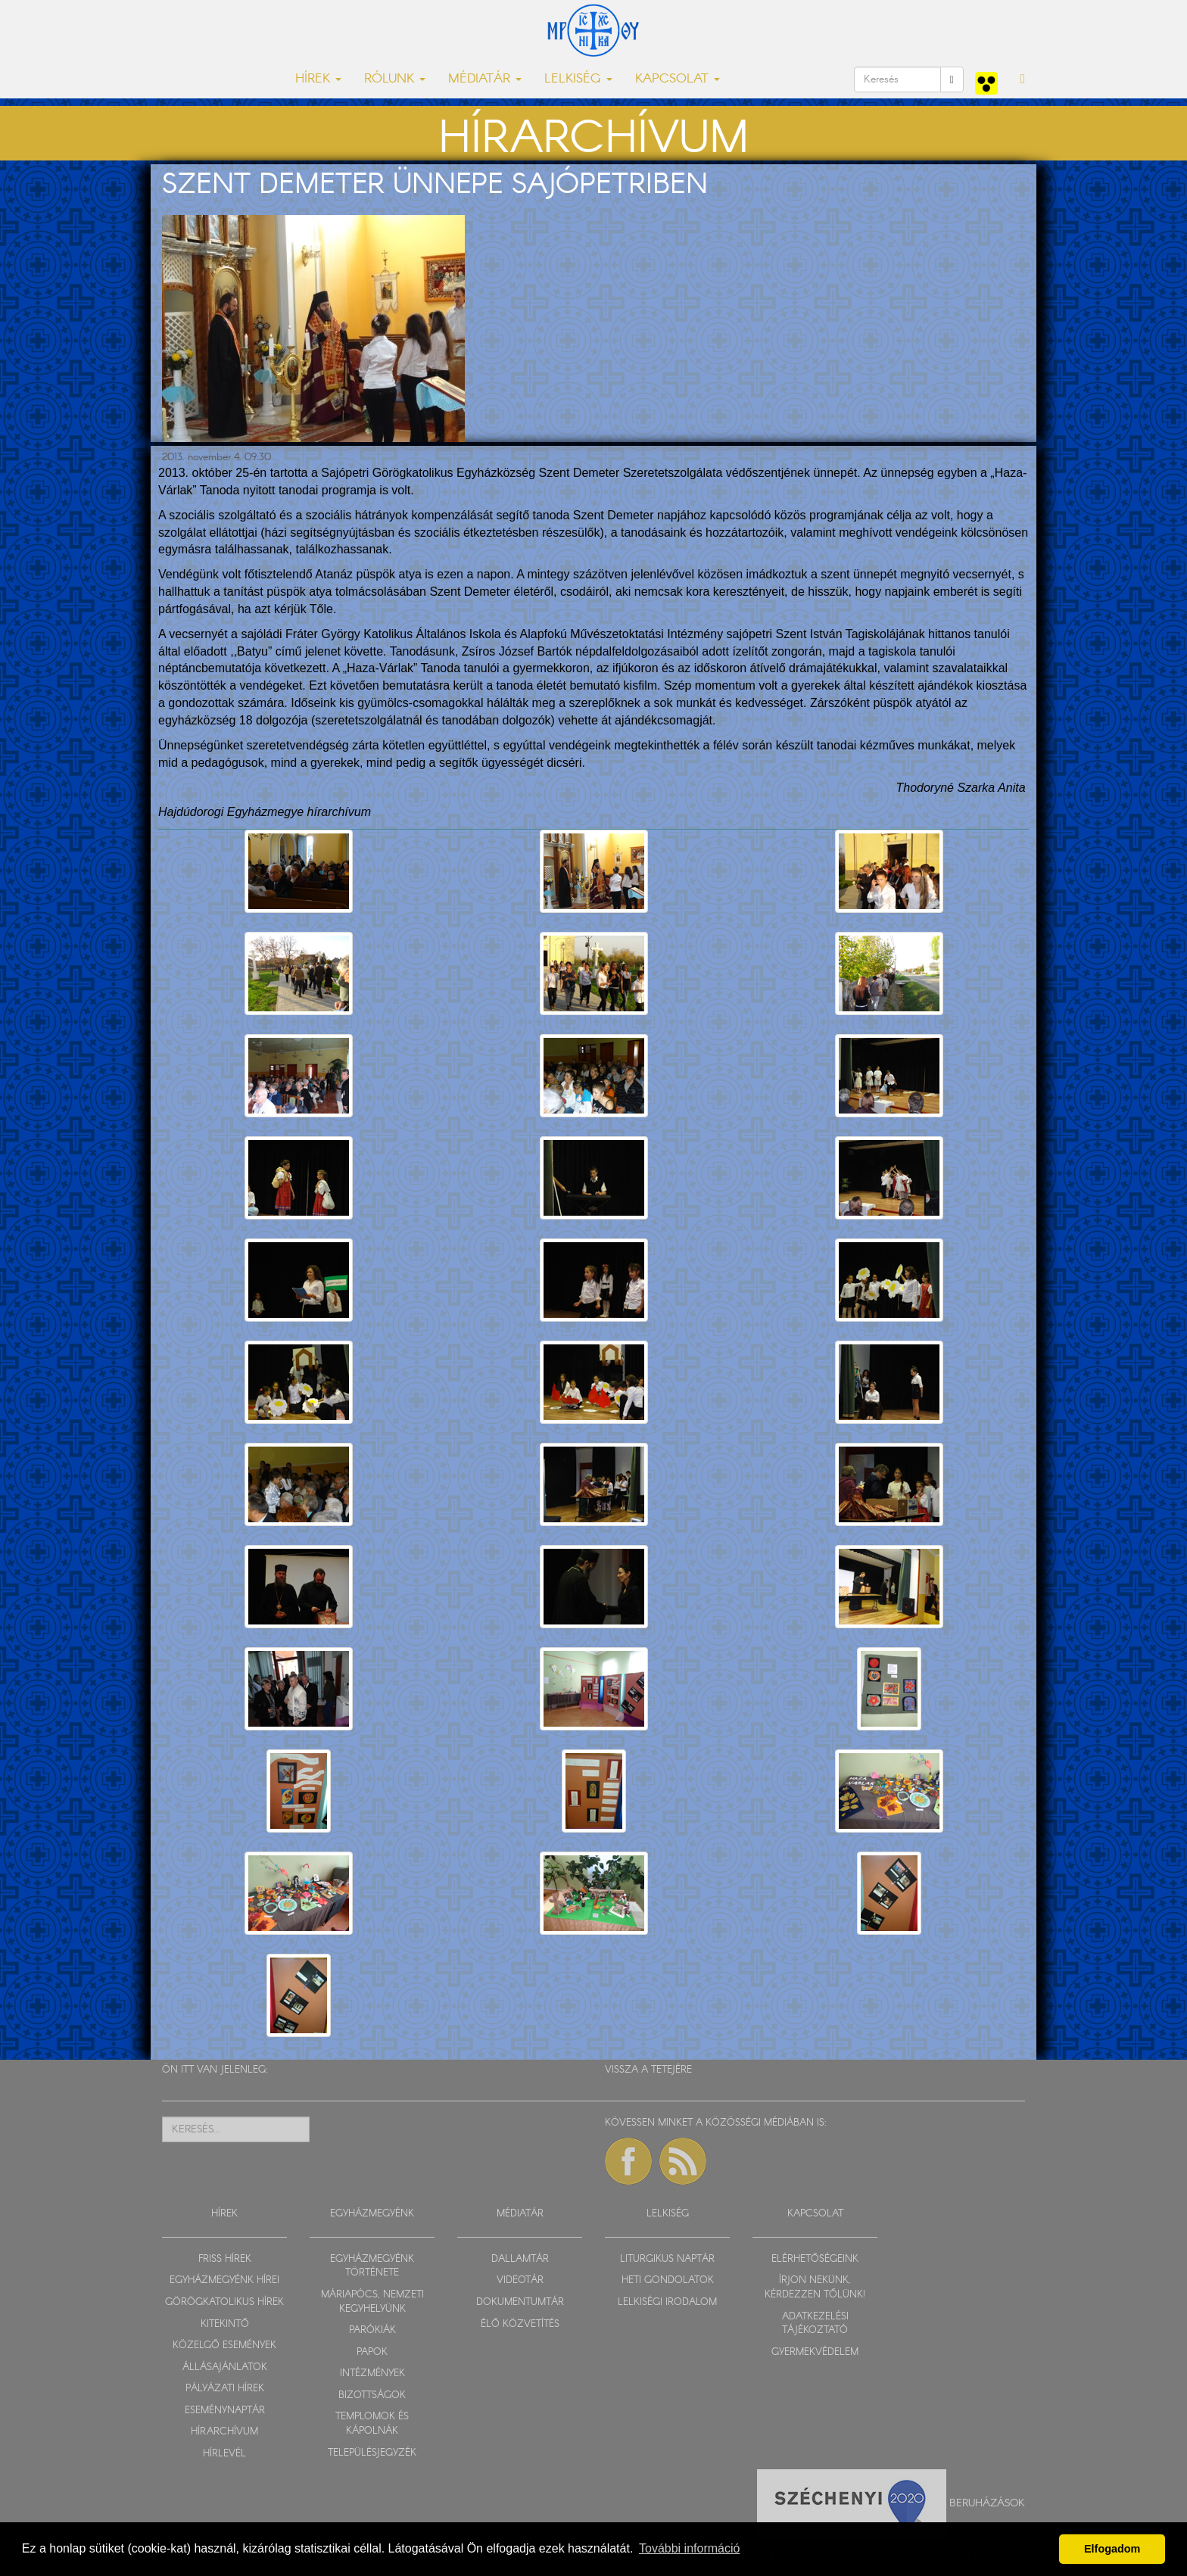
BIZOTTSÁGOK (372, 2395)
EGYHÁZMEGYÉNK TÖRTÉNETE (372, 2266)
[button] (1022, 79)
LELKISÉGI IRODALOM (667, 2302)
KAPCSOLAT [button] (677, 79)
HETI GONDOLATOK (668, 2280)
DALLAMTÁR (520, 2259)
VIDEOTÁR (520, 2280)
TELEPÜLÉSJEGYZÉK (372, 2453)
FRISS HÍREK (224, 2259)
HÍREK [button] (318, 79)
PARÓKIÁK (372, 2330)
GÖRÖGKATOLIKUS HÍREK (224, 2302)
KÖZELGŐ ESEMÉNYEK (224, 2345)
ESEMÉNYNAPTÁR (225, 2410)
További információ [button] (689, 2548)
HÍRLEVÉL (224, 2454)
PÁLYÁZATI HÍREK (224, 2388)
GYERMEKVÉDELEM (814, 2352)
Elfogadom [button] (1112, 2549)
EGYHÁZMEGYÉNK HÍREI (224, 2280)
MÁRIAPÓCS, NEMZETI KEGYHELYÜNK (372, 2302)
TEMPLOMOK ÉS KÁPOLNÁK (372, 2423)
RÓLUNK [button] (394, 79)
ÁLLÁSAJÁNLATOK (224, 2367)
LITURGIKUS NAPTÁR (667, 2259)
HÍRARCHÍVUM (224, 2432)
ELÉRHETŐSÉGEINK (814, 2259)
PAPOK (372, 2352)
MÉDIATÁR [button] (485, 79)
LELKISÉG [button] (578, 79)
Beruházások (987, 2502)
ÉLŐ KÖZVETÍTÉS (520, 2324)
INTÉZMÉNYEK (372, 2373)
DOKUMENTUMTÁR (520, 2302)
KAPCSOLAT (815, 2214)
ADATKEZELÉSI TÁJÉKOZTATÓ (815, 2324)
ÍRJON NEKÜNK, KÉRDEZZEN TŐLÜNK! (815, 2287)
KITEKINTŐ (225, 2324)
